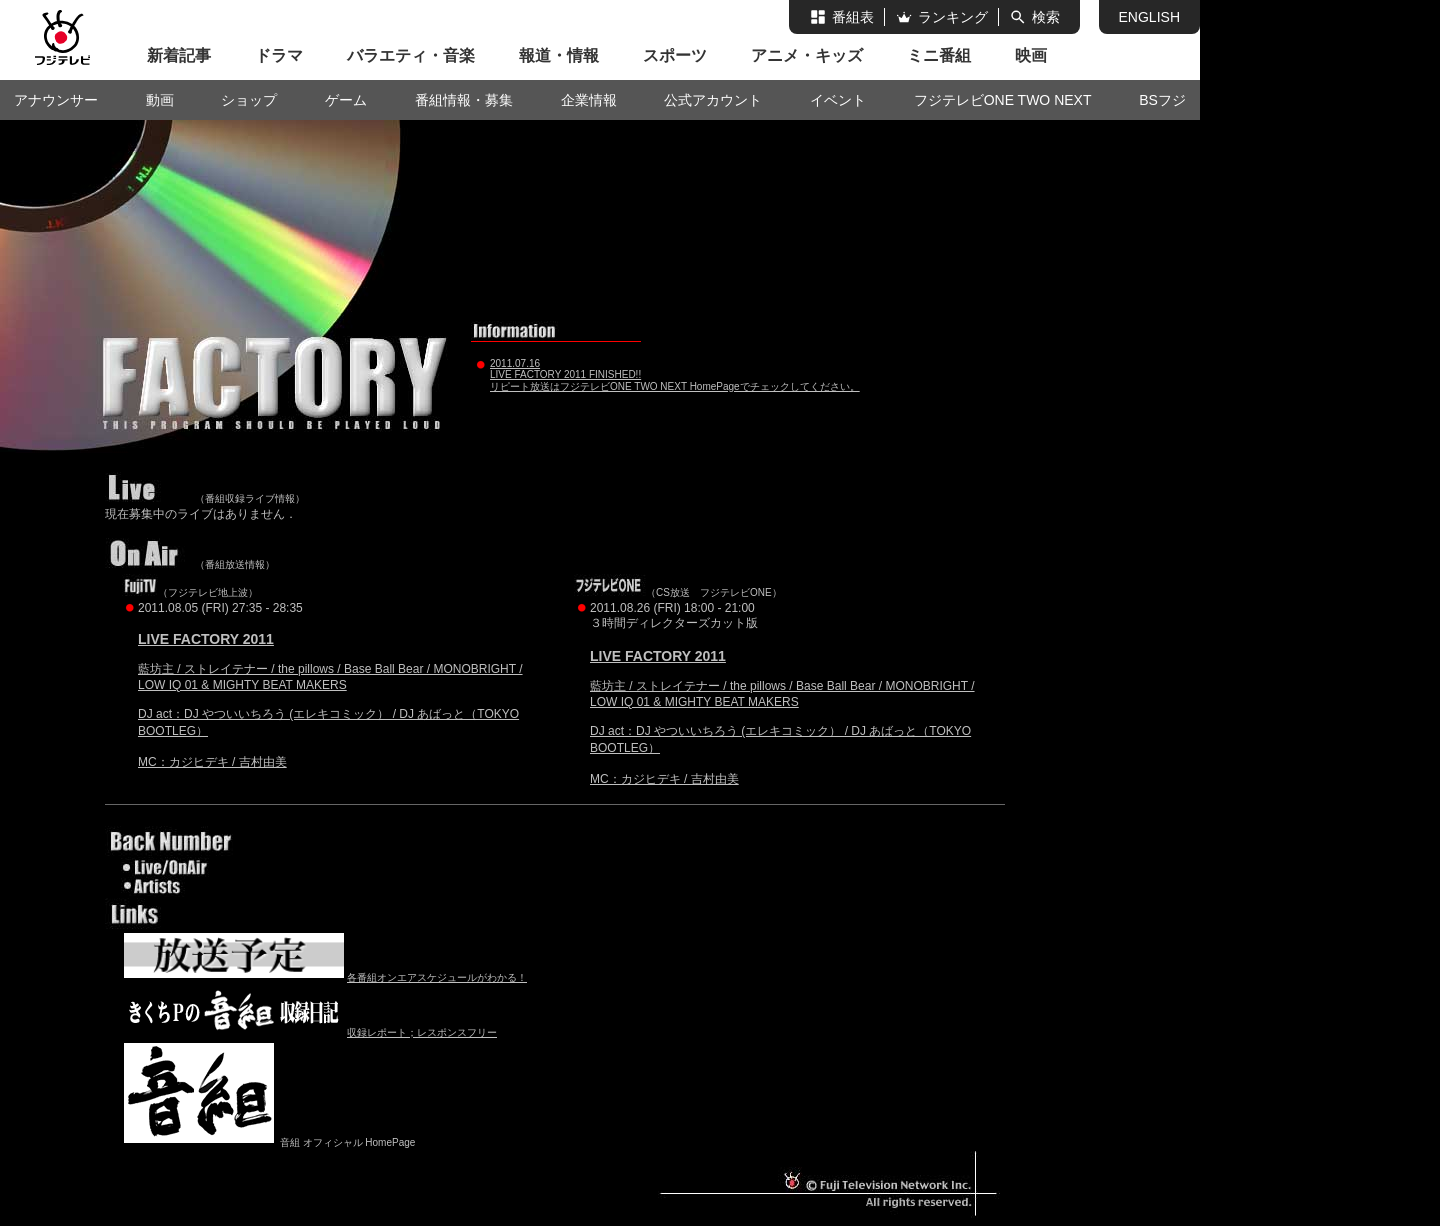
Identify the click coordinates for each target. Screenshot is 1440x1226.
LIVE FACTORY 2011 (206, 639)
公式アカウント (713, 100)
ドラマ (279, 55)
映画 (1031, 55)
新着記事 (179, 55)
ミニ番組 (939, 55)
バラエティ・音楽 (411, 55)
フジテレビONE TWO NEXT (1003, 100)
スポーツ (675, 55)
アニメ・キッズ (807, 55)
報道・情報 (559, 55)
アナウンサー (56, 100)
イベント (838, 100)
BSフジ (1162, 100)
